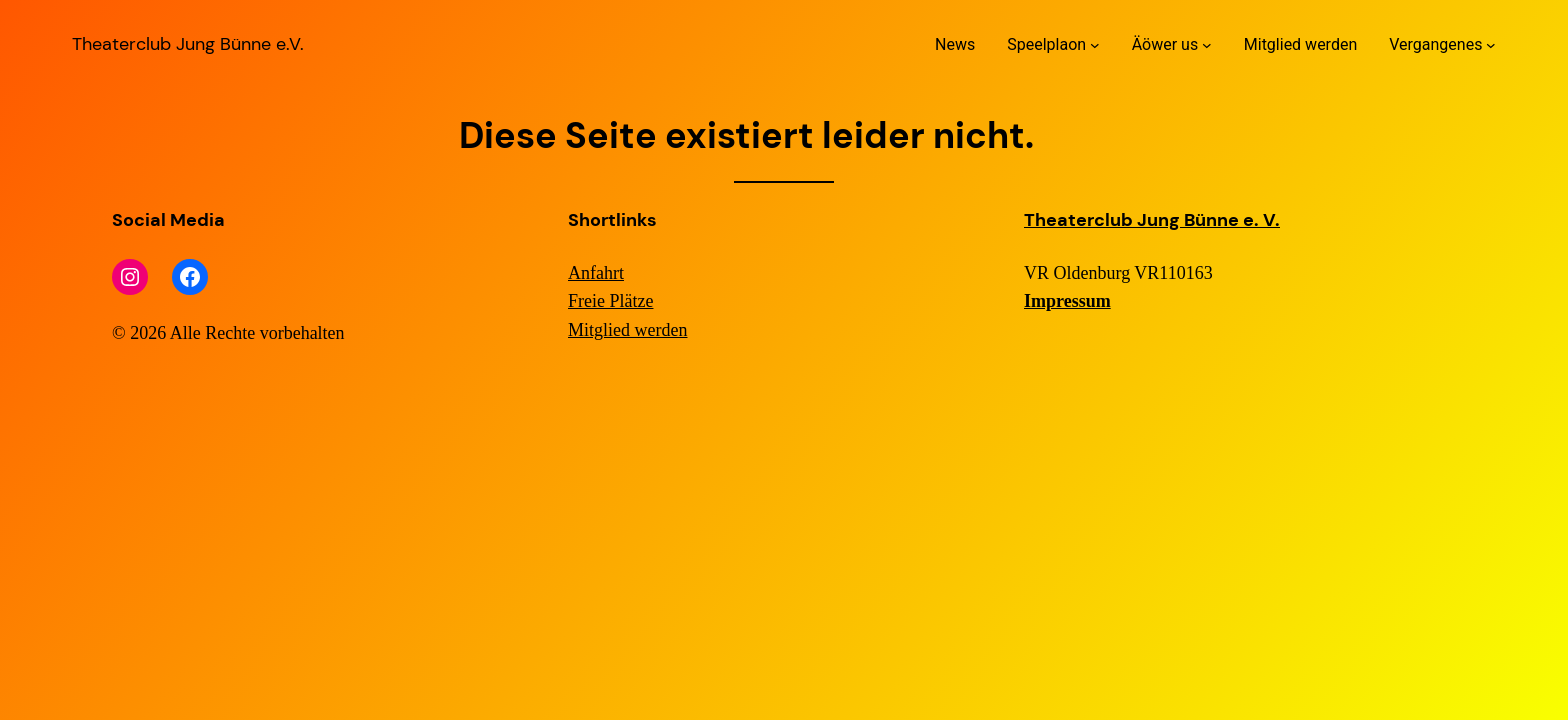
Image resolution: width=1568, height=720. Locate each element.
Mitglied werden (627, 330)
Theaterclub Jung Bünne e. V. (1152, 220)
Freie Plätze (610, 301)
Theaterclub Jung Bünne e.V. (188, 44)
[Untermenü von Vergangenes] (1491, 45)
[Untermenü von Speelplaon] (1095, 45)
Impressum (1067, 301)
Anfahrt (596, 273)
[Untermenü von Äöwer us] (1207, 45)
